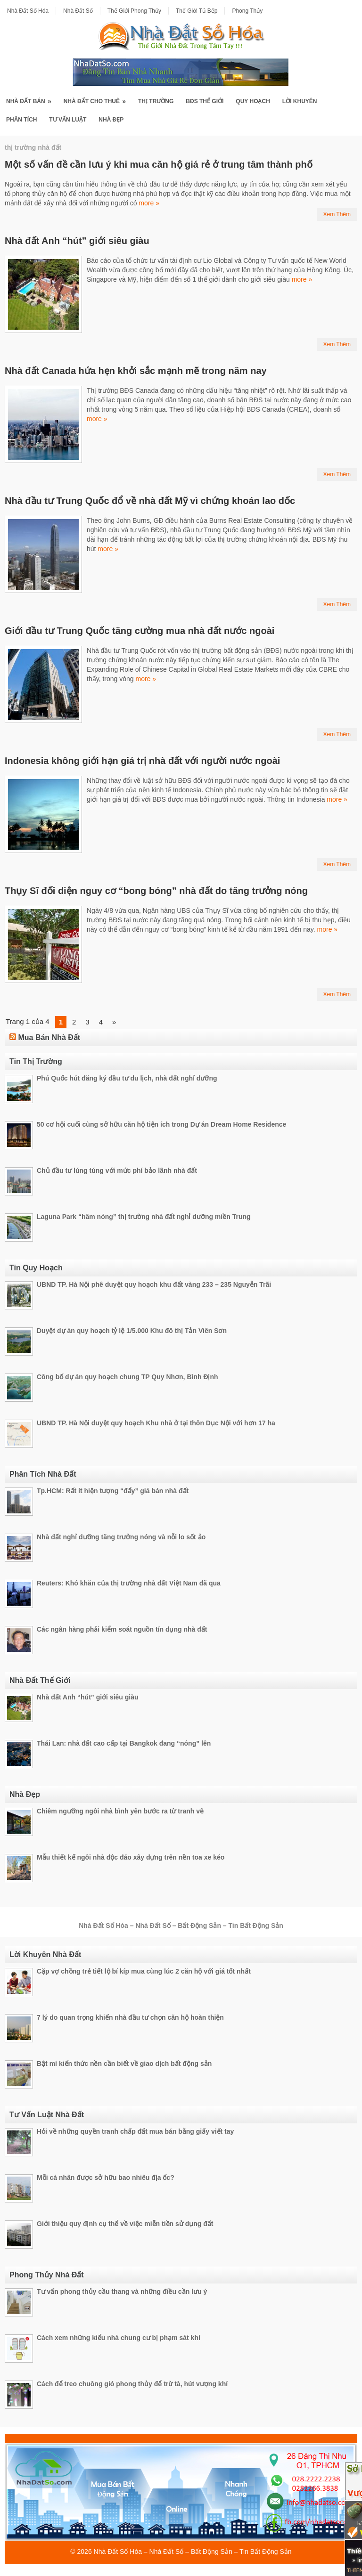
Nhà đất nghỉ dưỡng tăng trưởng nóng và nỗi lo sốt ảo (121, 1537)
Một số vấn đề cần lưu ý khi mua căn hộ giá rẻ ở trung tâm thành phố (159, 164)
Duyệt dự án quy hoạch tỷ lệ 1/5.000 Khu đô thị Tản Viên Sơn (132, 1330)
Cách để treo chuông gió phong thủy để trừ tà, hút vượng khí (132, 2384)
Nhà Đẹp (111, 119)
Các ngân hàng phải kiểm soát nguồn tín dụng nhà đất (122, 1629)
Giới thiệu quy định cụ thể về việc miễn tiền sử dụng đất (125, 2223)
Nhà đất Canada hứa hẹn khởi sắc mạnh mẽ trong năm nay (136, 371)
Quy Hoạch (253, 101)
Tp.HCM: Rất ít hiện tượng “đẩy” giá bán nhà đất (113, 1491)
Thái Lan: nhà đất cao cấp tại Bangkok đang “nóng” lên (124, 1743)
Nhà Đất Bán (32, 98)
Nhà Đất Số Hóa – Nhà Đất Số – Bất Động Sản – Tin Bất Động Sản (193, 2551)
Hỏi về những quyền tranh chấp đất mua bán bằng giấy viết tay (135, 2131)
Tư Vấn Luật (67, 119)
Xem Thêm (337, 214)
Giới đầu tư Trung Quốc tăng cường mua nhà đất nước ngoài (139, 631)
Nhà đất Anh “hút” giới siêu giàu (77, 241)
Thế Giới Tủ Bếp (196, 11)
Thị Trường (155, 101)
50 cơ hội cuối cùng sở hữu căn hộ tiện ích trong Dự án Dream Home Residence (161, 1124)
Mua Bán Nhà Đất (49, 1037)
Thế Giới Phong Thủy (134, 11)
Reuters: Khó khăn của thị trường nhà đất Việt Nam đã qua (129, 1583)
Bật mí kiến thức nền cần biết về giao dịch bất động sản (124, 2063)
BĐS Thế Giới (204, 101)
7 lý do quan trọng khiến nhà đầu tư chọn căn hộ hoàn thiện (130, 2017)
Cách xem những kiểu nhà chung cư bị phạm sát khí (118, 2337)
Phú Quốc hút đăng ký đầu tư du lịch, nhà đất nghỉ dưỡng (127, 1078)
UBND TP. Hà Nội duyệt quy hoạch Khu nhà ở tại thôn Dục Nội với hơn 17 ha (156, 1423)
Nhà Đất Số (78, 11)
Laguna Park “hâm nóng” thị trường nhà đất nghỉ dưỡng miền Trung (144, 1216)
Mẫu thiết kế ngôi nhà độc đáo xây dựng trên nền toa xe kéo (130, 1857)
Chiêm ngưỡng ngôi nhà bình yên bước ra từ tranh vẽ (120, 1811)
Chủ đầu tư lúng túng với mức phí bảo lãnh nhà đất (117, 1170)
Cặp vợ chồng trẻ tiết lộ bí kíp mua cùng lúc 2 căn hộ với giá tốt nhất (144, 1971)
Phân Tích (21, 119)
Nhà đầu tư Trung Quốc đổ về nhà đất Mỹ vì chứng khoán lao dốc (150, 501)
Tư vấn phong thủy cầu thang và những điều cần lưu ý (122, 2291)
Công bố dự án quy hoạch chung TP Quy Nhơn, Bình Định (127, 1377)
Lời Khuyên (299, 101)
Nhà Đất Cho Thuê (98, 98)
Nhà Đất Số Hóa (28, 11)
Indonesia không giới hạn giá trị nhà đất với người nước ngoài (142, 761)
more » (149, 203)
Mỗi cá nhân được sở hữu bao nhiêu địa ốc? (105, 2177)
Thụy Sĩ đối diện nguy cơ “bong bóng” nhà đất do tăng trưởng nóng (156, 891)
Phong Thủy (247, 11)
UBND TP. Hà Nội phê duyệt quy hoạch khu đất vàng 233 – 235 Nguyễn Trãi (154, 1284)
